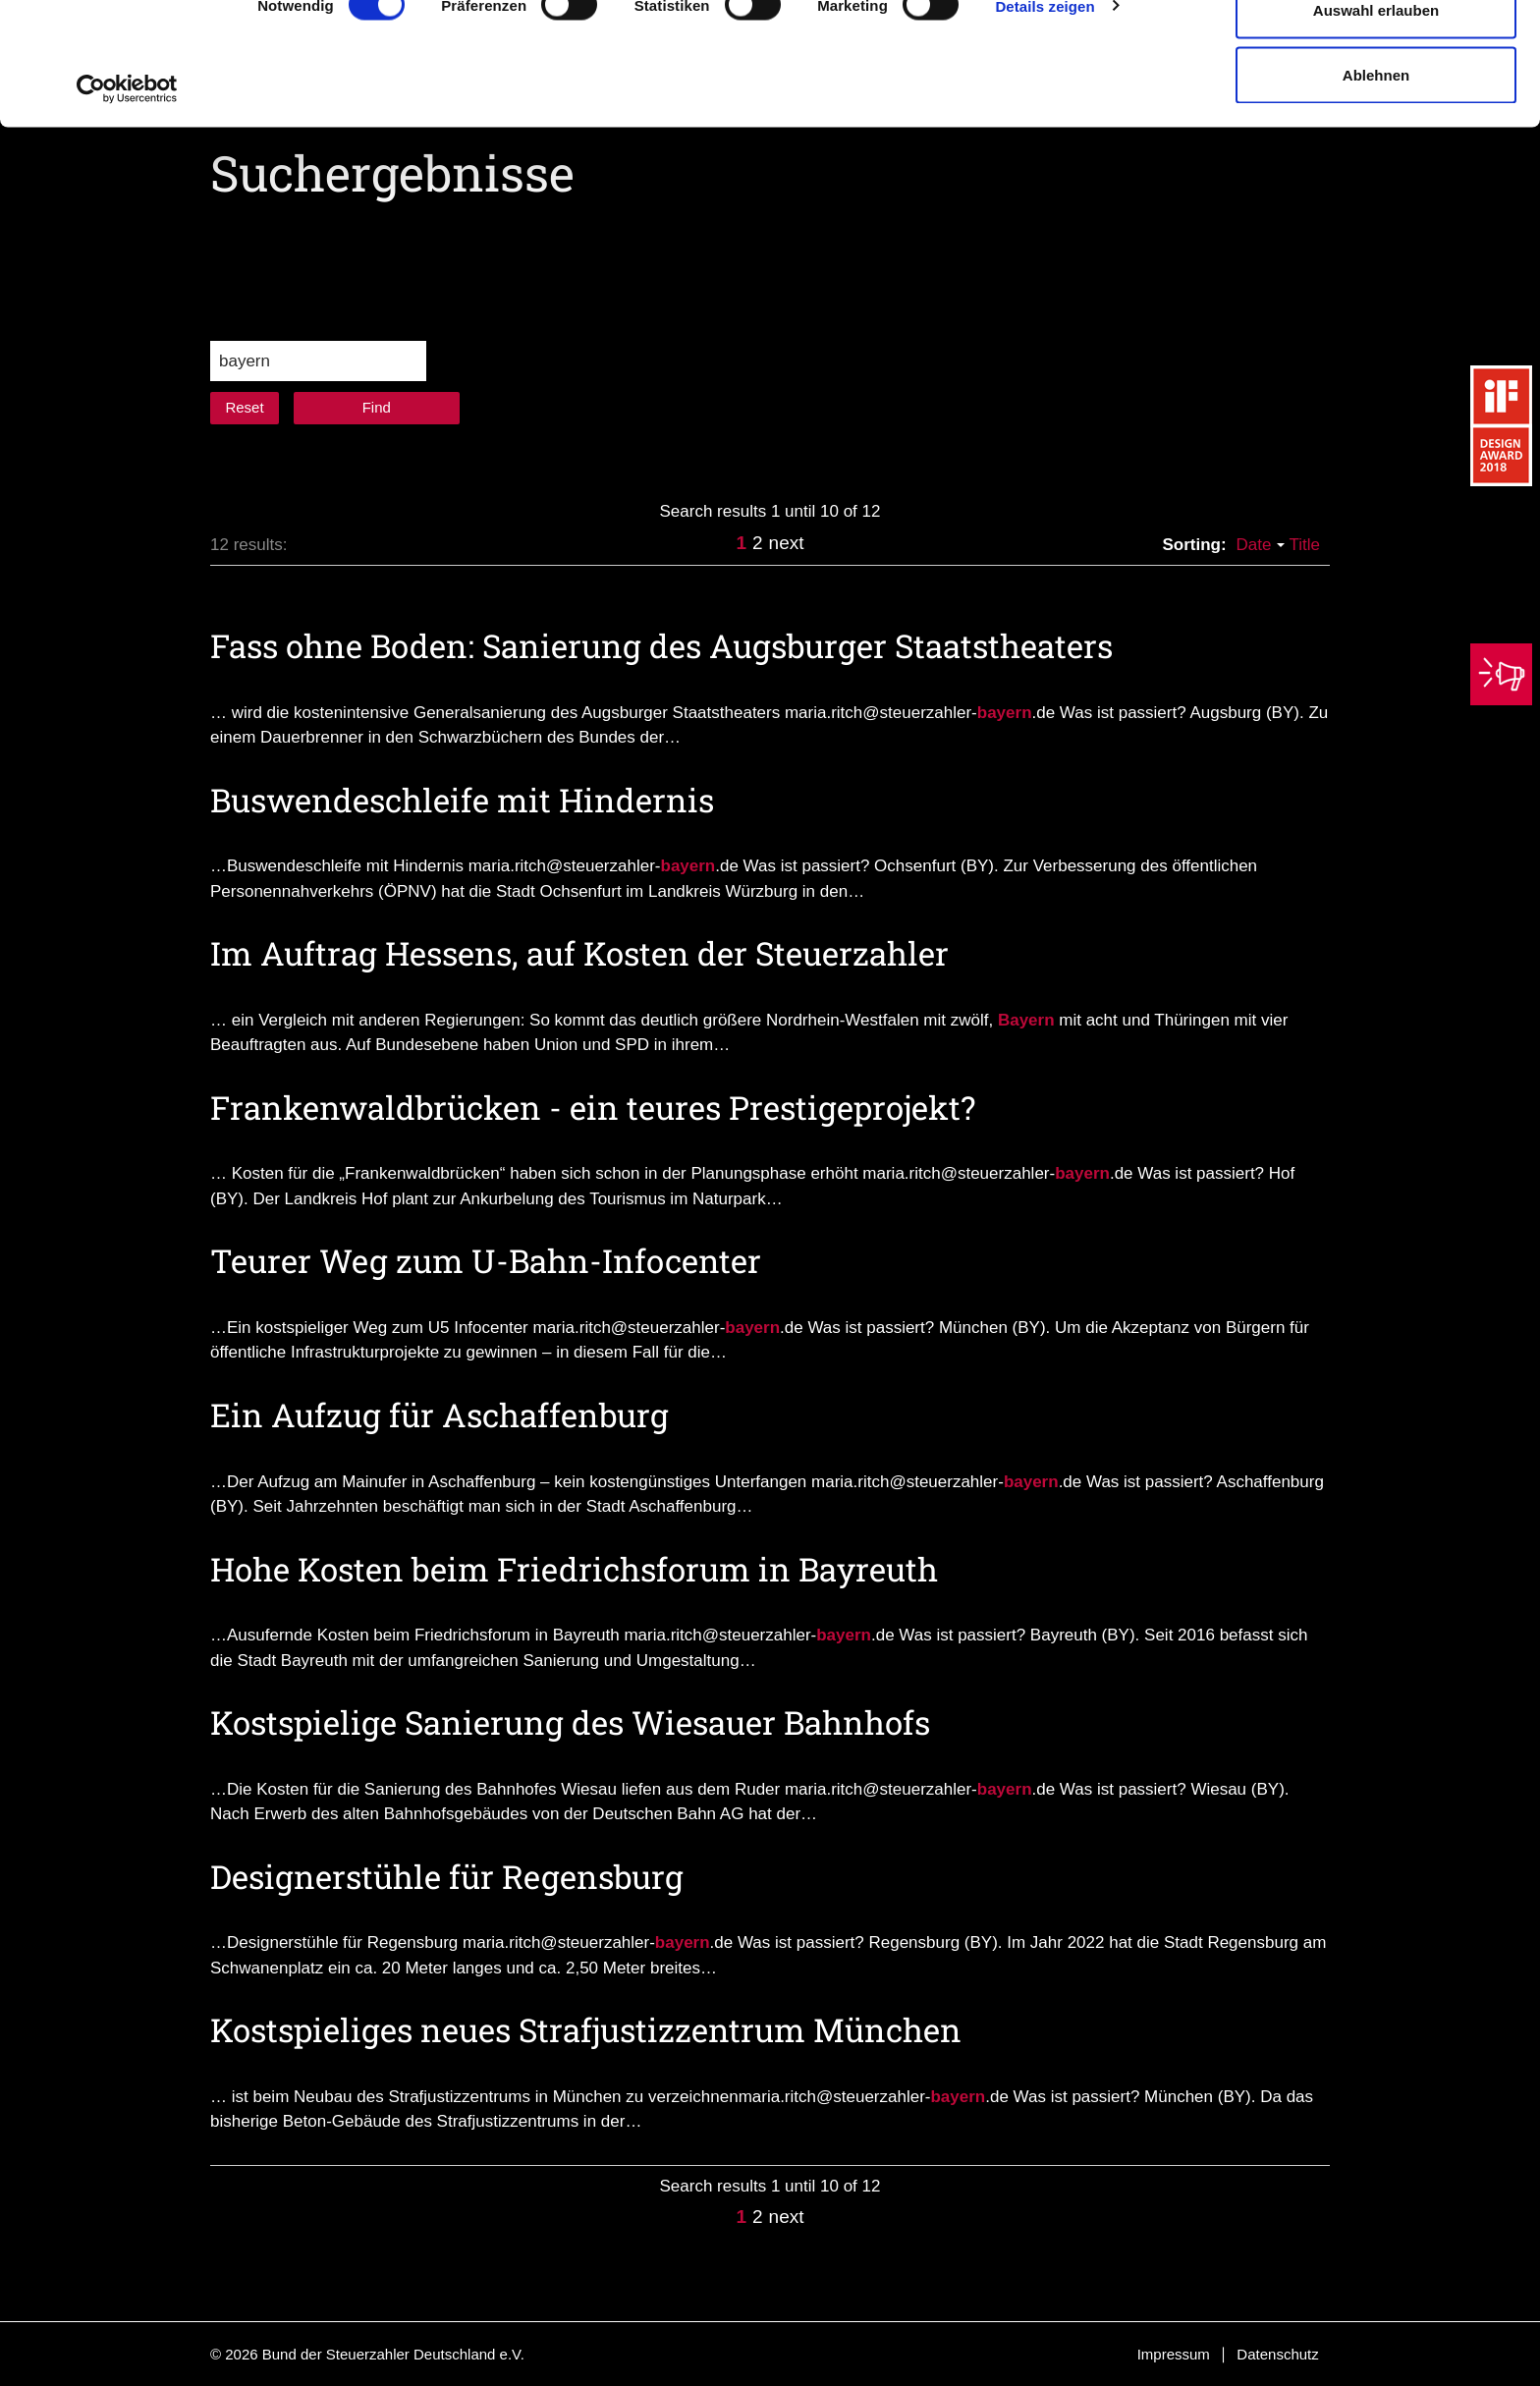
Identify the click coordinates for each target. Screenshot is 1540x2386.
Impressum (1173, 2354)
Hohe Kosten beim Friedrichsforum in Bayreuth (574, 1568)
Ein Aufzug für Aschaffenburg (439, 1414)
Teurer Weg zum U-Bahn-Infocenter (485, 1260)
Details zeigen (1044, 111)
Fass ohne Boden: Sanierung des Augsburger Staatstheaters (661, 645)
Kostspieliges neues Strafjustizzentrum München (586, 2029)
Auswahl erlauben (1376, 116)
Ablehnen (1376, 180)
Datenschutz (1277, 2354)
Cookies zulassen (1376, 51)
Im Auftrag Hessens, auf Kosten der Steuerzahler (579, 952)
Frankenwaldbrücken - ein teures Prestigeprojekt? (592, 1107)
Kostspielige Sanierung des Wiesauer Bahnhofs (570, 1722)
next (786, 542)
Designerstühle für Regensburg (447, 1876)
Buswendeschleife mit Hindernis (462, 799)
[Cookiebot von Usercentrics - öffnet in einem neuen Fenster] (127, 194)
